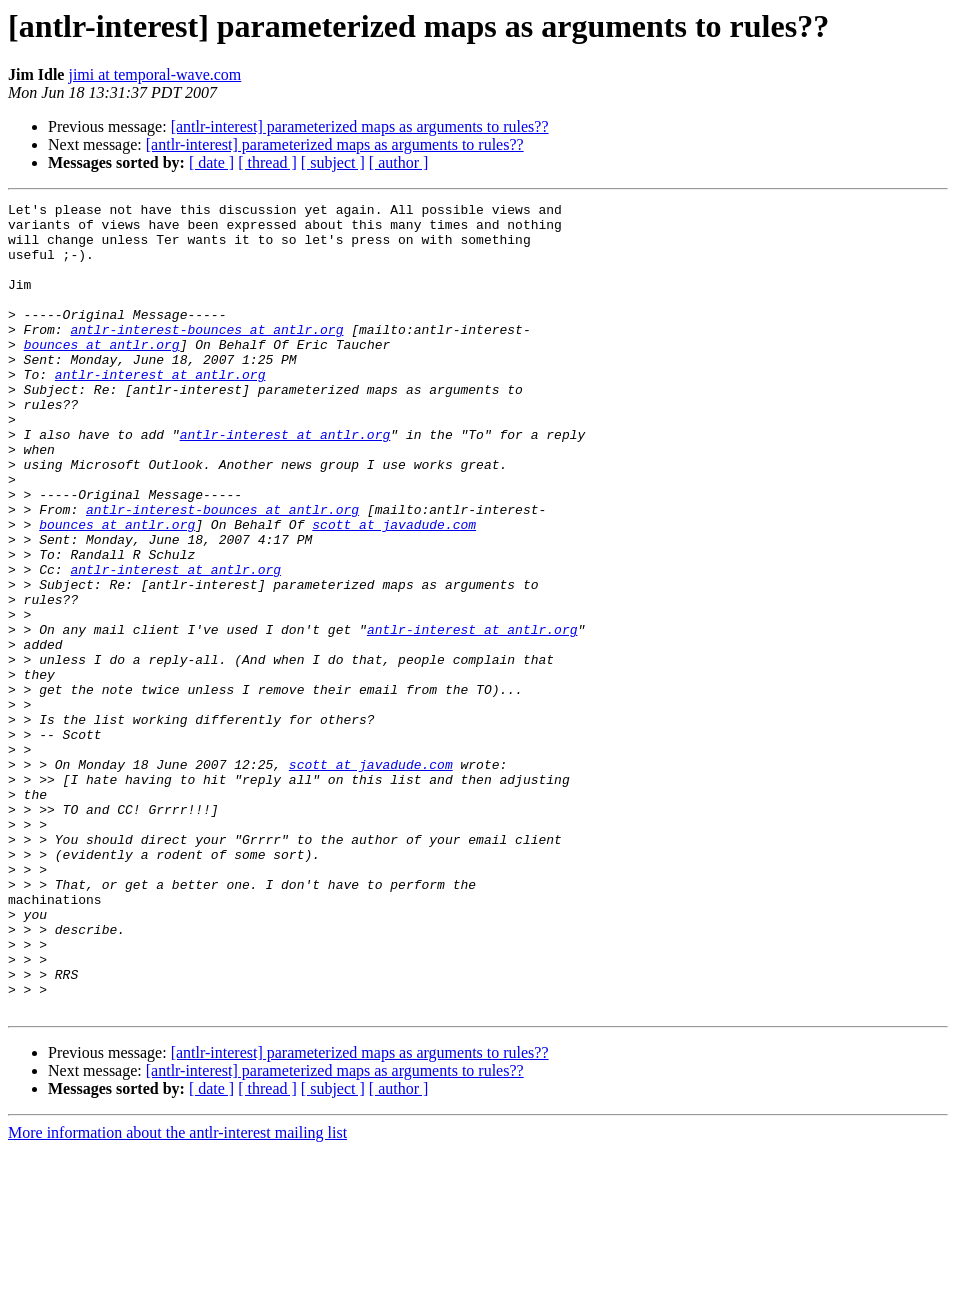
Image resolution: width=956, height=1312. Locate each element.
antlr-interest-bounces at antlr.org (206, 356)
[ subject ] (333, 162)
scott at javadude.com (394, 590)
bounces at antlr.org (102, 374)
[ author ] (399, 162)
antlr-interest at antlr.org (160, 410)
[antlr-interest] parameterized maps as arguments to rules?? (360, 126)
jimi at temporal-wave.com (154, 74)
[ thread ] (267, 162)
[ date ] (211, 162)
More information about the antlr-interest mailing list (177, 1294)
